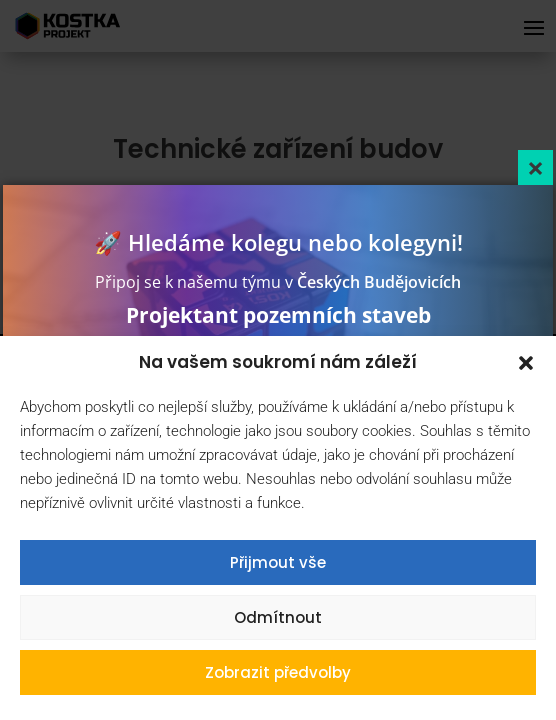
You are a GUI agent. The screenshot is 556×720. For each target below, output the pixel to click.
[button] (526, 363)
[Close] (535, 167)
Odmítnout (278, 617)
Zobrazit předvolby (278, 672)
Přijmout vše (278, 562)
